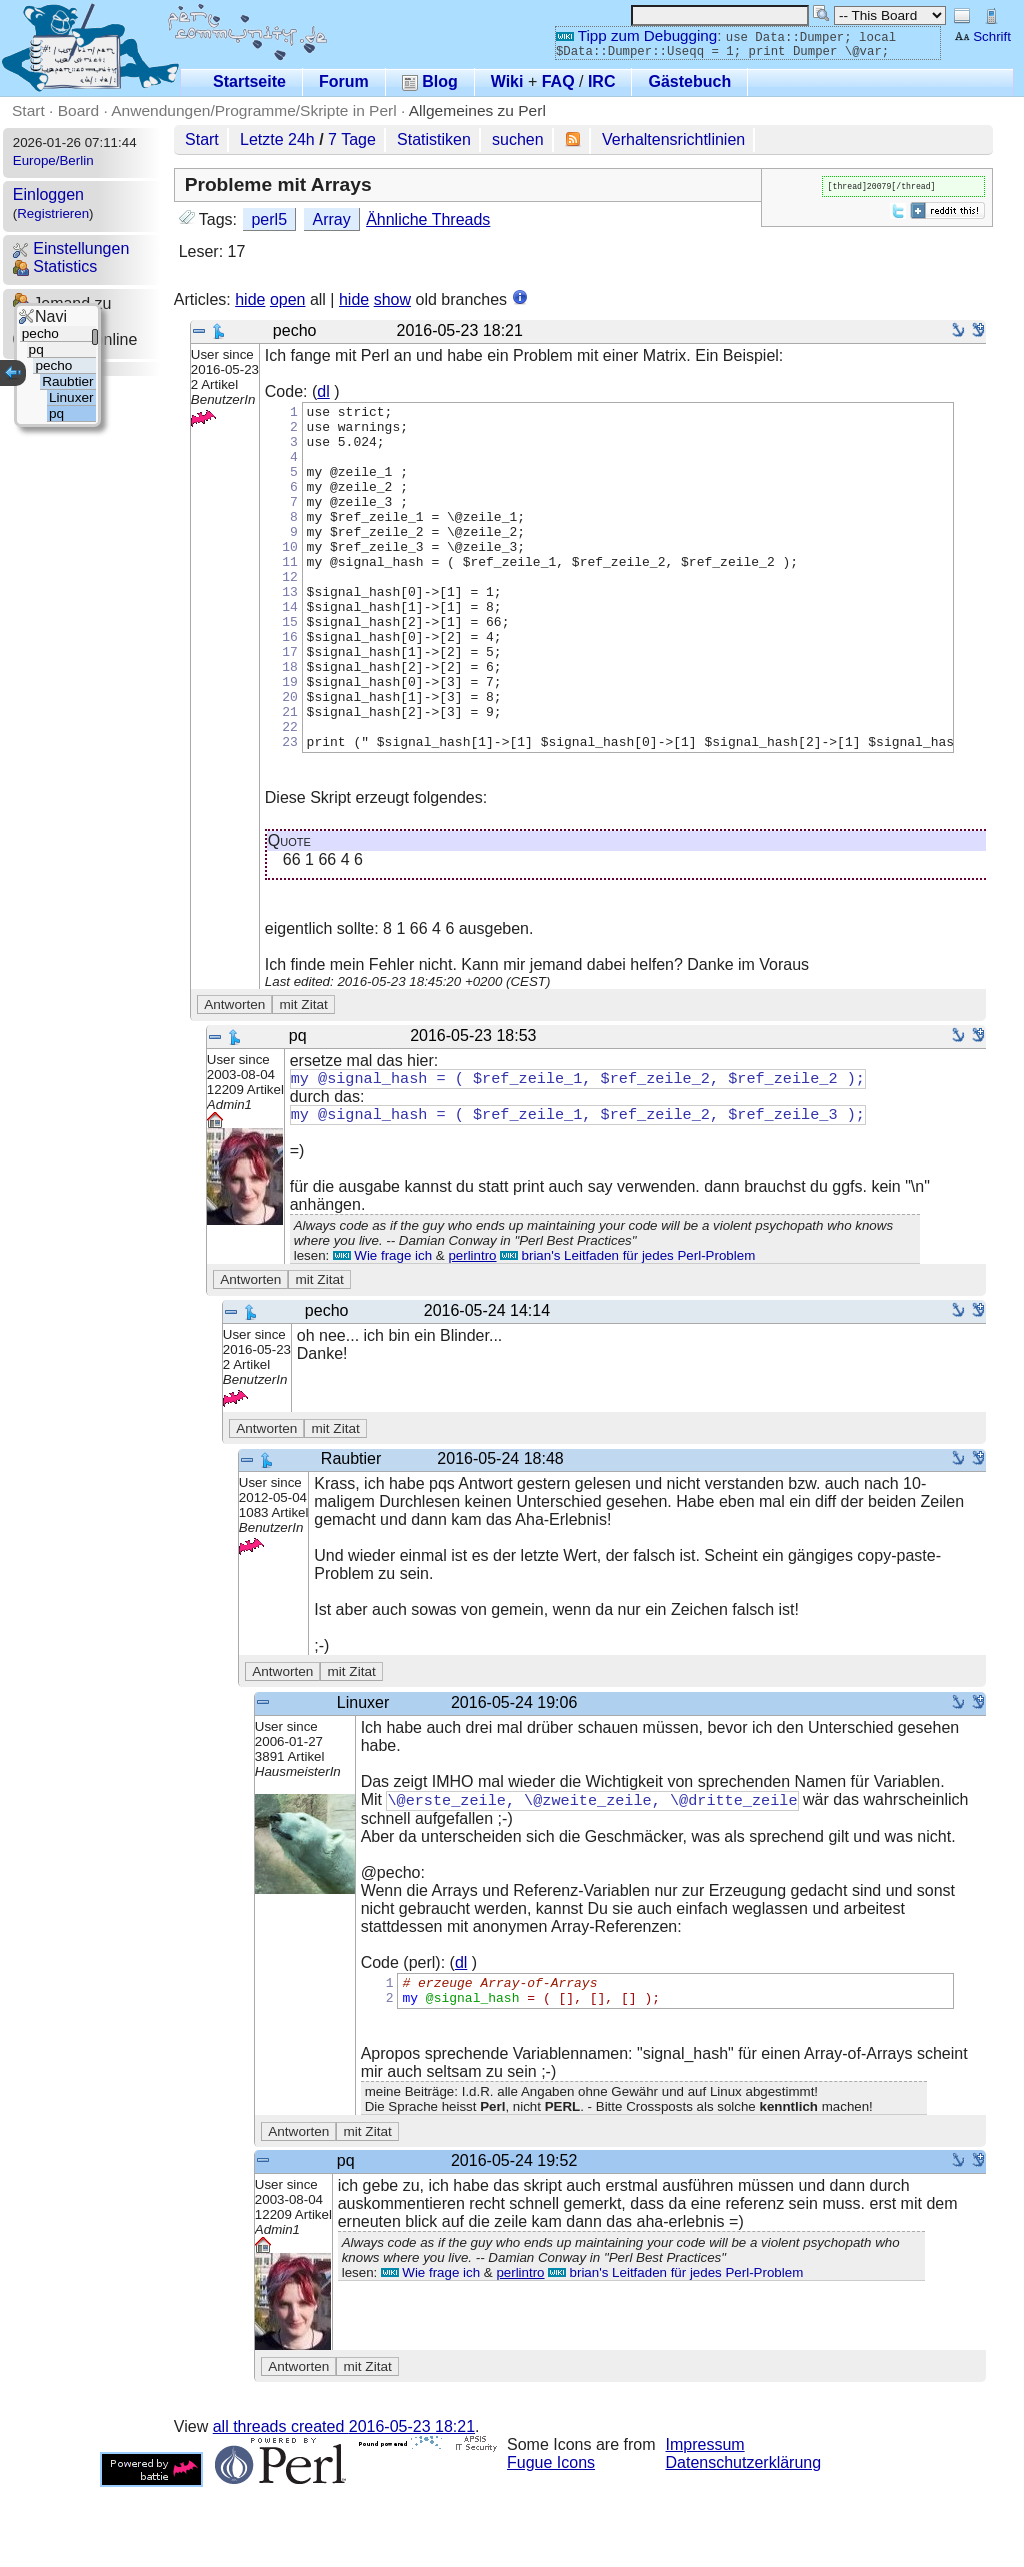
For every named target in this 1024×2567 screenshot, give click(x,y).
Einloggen (48, 194)
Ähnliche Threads (428, 219)
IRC (602, 81)
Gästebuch (689, 81)
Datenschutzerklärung (744, 2542)
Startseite (249, 81)
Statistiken (434, 139)
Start (28, 110)
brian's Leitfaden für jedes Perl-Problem (627, 1328)
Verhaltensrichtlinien (673, 139)
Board (78, 110)
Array (331, 219)
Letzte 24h (277, 139)
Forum (344, 81)
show (392, 299)
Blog (430, 81)
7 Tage (352, 139)
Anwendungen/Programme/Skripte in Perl (253, 110)
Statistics (55, 266)
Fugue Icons (551, 2542)
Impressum (705, 2524)
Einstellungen (71, 248)
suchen (518, 139)
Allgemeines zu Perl (477, 110)
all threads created (344, 2506)
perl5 (269, 219)
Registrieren (53, 213)
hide (250, 299)
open (288, 299)
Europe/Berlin (53, 160)
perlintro (472, 1328)
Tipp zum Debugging (636, 35)
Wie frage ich (382, 1328)
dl (323, 391)
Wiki (507, 81)
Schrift (982, 36)
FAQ (558, 81)
